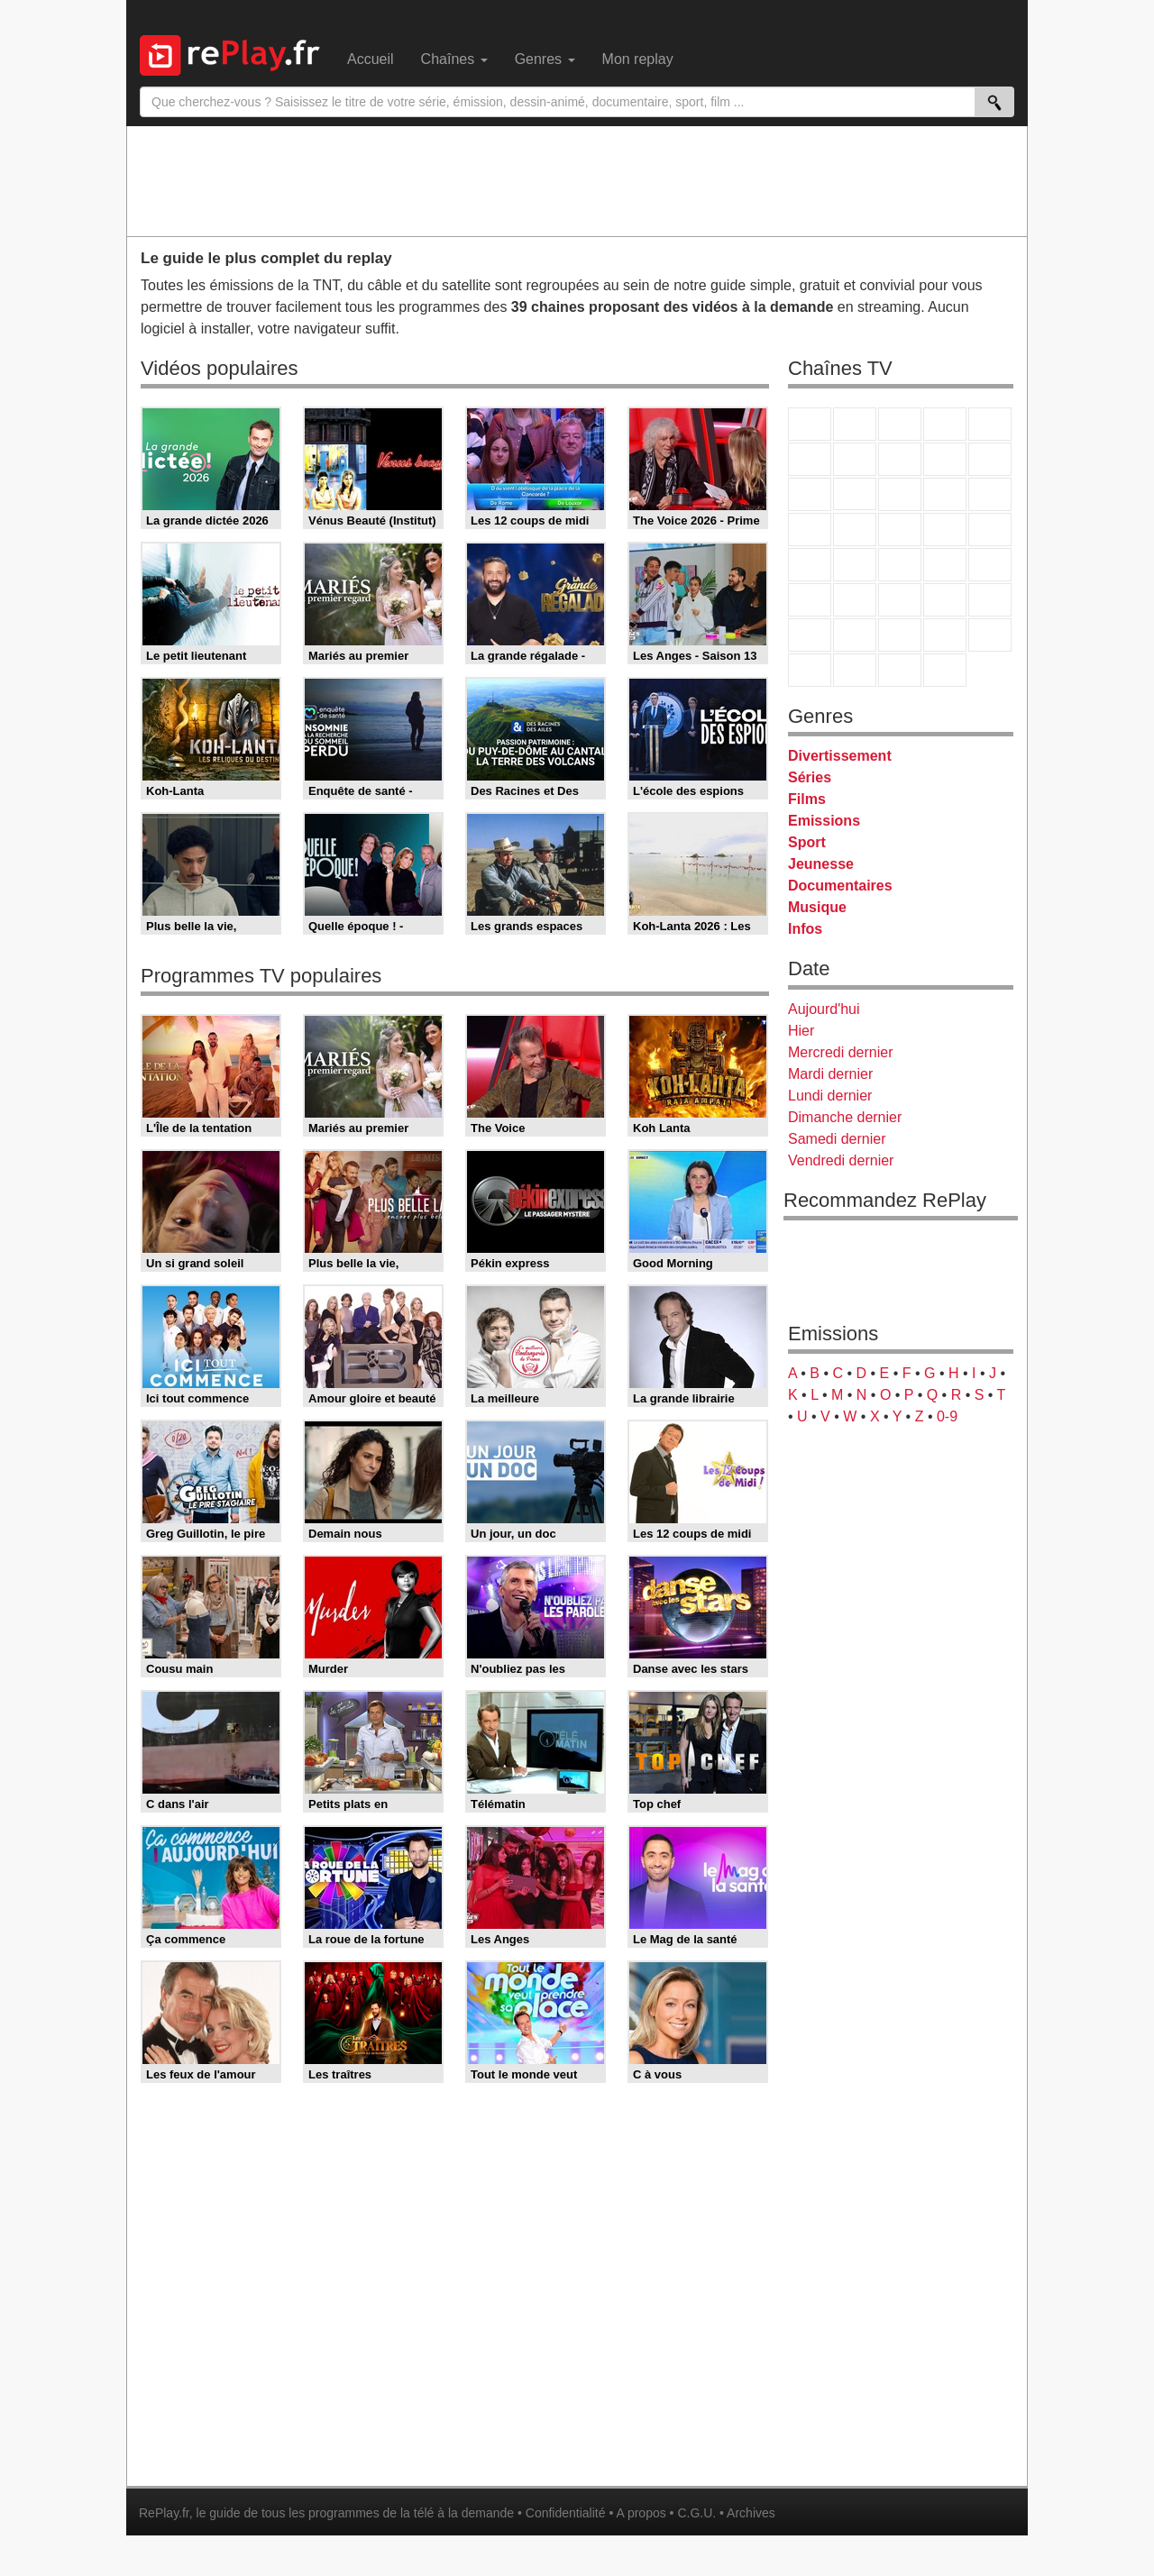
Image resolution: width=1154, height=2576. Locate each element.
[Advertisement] (577, 180)
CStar (854, 494)
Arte (854, 459)
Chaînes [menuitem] (454, 59)
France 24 (854, 600)
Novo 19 (809, 564)
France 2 (854, 424)
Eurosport (944, 600)
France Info (854, 564)
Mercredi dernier (840, 1052)
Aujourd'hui (824, 1009)
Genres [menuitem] (545, 59)
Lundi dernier (830, 1095)
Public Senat (899, 670)
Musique (817, 907)
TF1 (809, 424)
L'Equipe (990, 600)
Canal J (854, 635)
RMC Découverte (990, 494)
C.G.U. (696, 2513)
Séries (809, 777)
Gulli (809, 635)
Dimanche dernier (845, 1117)
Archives (751, 2513)
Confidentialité (566, 2513)
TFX (990, 459)
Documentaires (840, 885)
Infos (805, 928)
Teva (899, 529)
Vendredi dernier (840, 1160)
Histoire (944, 670)
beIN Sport (899, 600)
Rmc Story (809, 529)
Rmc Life (854, 529)
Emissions (824, 820)
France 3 (899, 424)
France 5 (990, 424)
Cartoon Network (899, 635)
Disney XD (944, 635)
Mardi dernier (830, 1074)
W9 (899, 459)
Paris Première (944, 529)
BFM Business (990, 564)
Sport (807, 842)
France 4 (809, 494)
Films (807, 799)
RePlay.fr (164, 2513)
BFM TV (944, 564)
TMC (944, 459)
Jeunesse (821, 864)
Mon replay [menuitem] (637, 59)
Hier (801, 1030)
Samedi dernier (837, 1138)
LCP (854, 670)
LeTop (809, 670)
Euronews (809, 600)
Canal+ (944, 424)
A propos (640, 2513)
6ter (944, 494)
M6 (809, 459)
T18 (990, 529)
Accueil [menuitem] (370, 59)
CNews (899, 564)
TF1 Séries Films (899, 494)
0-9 (947, 1416)
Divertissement (840, 755)
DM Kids (990, 635)
